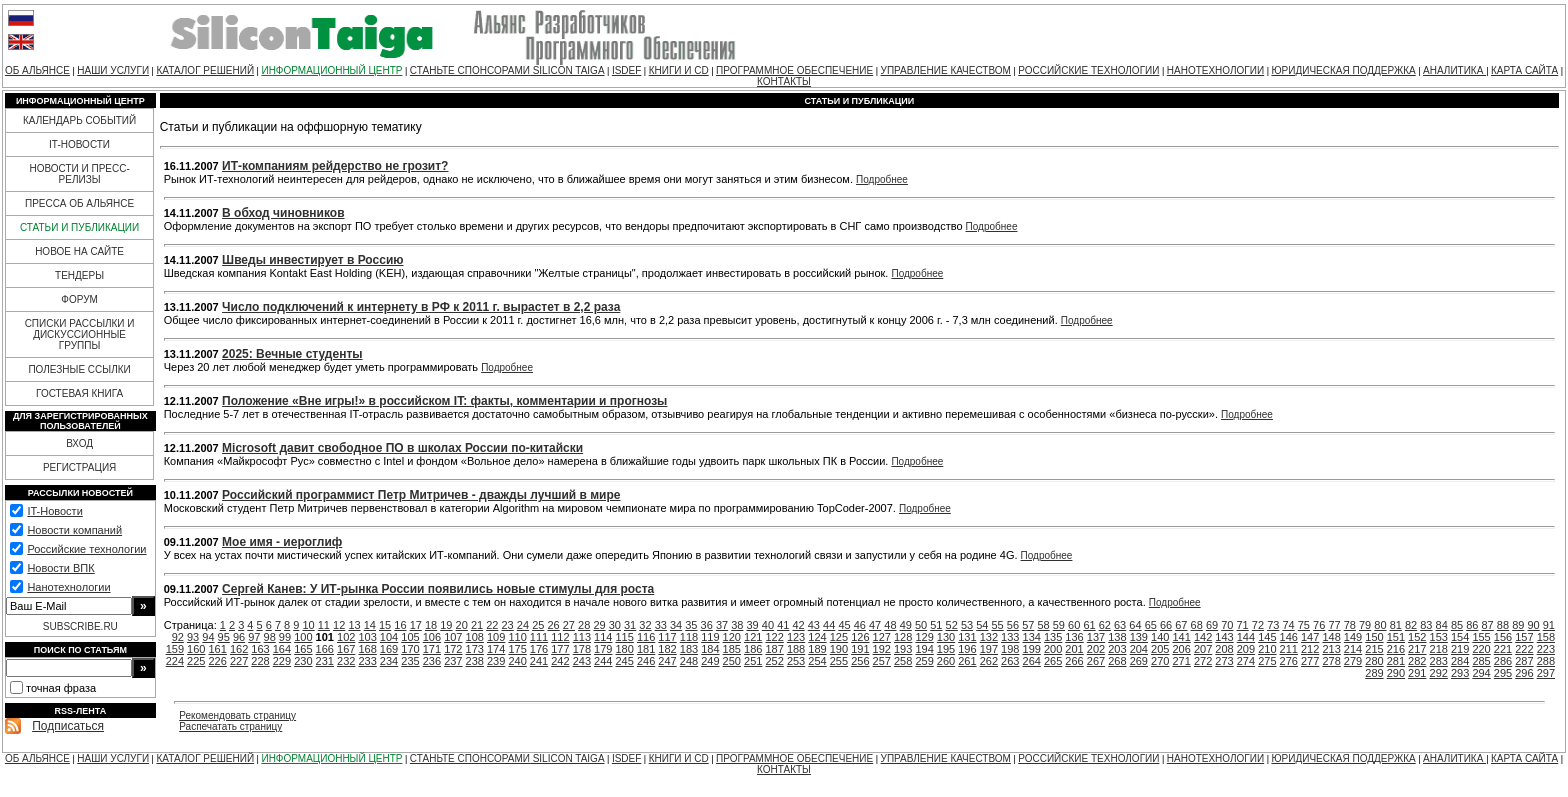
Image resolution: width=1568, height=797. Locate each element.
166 (325, 649)
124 (817, 637)
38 (737, 625)
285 (1481, 661)
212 (1310, 649)
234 (389, 661)
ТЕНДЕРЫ (79, 275)
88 (1503, 625)
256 (860, 661)
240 (517, 661)
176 (539, 649)
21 (477, 625)
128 (903, 637)
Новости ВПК (60, 568)
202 (1096, 649)
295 (1503, 673)
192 (882, 649)
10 (308, 625)
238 (475, 661)
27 (569, 625)
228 (260, 661)
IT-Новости (54, 511)
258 (903, 661)
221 (1503, 649)
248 (689, 661)
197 (989, 649)
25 (538, 625)
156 (1503, 637)
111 (539, 637)
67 (1181, 625)
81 (1396, 625)
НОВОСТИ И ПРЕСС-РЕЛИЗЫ (79, 174)
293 (1460, 673)
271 (1181, 661)
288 (1546, 661)
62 (1105, 625)
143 (1224, 637)
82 (1411, 625)
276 (1289, 661)
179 (603, 649)
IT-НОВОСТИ (79, 144)
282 (1417, 661)
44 (829, 625)
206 (1181, 649)
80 (1380, 625)
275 (1267, 661)
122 (774, 637)
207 (1203, 649)
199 (1032, 649)
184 (710, 649)
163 (260, 649)
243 (582, 661)
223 (1546, 649)
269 (1139, 661)
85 (1457, 625)
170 (410, 649)
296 (1524, 673)
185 (732, 649)
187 (774, 649)
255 (839, 661)
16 (400, 625)
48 (890, 625)
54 (982, 625)
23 (508, 625)
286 (1503, 661)
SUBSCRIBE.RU (80, 626)
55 (998, 625)
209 (1246, 649)
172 (453, 649)
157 (1524, 637)
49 (906, 625)
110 (517, 637)
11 (324, 625)
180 (625, 649)
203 (1117, 649)
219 (1460, 649)
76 (1319, 625)
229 (282, 661)
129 (924, 637)
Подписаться (68, 726)
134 (1032, 637)
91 (1549, 625)
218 (1439, 649)
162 (239, 649)
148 (1331, 637)
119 (710, 637)
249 (710, 661)
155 (1481, 637)
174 (496, 649)
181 (646, 649)
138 (1117, 637)
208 (1224, 649)
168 (367, 649)
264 (1032, 661)
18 (431, 625)
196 (967, 649)
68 (1197, 625)
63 (1120, 625)
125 (839, 637)
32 (645, 625)
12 (339, 625)
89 (1518, 625)
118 (689, 637)
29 (599, 625)
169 (389, 649)
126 (860, 637)
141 (1181, 637)
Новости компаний (74, 530)
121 (753, 637)
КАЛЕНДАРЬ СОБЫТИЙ (79, 120)
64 (1135, 625)
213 (1331, 649)
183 (689, 649)
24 (523, 625)
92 (178, 637)
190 (839, 649)
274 (1246, 661)
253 (796, 661)
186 (753, 649)
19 (446, 625)
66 (1166, 625)
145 (1267, 637)
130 (946, 637)
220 (1481, 649)
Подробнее (882, 179)
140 (1160, 637)
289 (1374, 673)
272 (1203, 661)
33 (661, 625)
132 (989, 637)
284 (1460, 661)
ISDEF (626, 70)
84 (1442, 625)
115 (625, 637)
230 (303, 661)
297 (1546, 673)
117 (667, 637)
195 (946, 649)
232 (346, 661)
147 (1310, 637)
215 (1374, 649)
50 (921, 625)
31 (630, 625)
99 (285, 637)
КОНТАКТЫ (784, 81)
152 (1417, 637)
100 (303, 637)
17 (416, 625)
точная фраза (61, 688)
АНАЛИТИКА (1454, 70)
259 (924, 661)
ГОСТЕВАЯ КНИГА (79, 393)
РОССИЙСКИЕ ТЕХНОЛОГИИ (1088, 70)
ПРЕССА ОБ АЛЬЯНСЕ (79, 203)
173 (475, 649)
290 (1396, 673)
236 (432, 661)
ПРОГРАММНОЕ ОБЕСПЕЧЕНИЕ (794, 70)
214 (1353, 649)
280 (1374, 661)
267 (1096, 661)
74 (1288, 625)
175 (517, 649)
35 (691, 625)
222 (1524, 649)
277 (1310, 661)
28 (584, 625)
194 (924, 649)
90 (1533, 625)
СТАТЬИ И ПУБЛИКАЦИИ (79, 227)
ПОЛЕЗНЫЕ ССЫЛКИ (79, 369)
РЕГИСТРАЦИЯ (79, 467)
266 (1074, 661)
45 (844, 625)
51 (936, 625)
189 (817, 649)
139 (1139, 637)
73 (1273, 625)
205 (1160, 649)
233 (367, 661)
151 (1396, 637)
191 (860, 649)
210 (1267, 649)
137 (1096, 637)
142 (1203, 637)
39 (753, 625)
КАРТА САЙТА (1524, 70)
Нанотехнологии (68, 587)
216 (1396, 649)
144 (1246, 637)
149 (1353, 637)
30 (615, 625)
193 (903, 649)
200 (1053, 649)
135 (1053, 637)
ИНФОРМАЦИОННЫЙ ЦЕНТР (331, 70)
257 (882, 661)
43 (814, 625)
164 (282, 649)
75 (1304, 625)
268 (1117, 661)
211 (1289, 649)
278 (1331, 661)
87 (1488, 625)
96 (239, 637)
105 (410, 637)
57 (1028, 625)
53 (967, 625)
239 (496, 661)
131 (967, 637)
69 (1212, 625)
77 (1334, 625)
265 (1053, 661)
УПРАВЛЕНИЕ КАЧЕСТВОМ (946, 70)
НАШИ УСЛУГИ (113, 70)
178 (582, 649)
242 (560, 661)
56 (1013, 625)
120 (732, 637)
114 (603, 637)
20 (462, 625)
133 (1010, 637)
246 (646, 661)
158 (1546, 637)
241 (539, 661)
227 (239, 661)
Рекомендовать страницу (237, 715)
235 (410, 661)
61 (1089, 625)
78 (1350, 625)
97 (254, 637)
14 (370, 625)
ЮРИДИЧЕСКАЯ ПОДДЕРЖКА (1343, 70)
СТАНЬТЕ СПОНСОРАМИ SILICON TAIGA (507, 70)
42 (798, 625)
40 (768, 625)
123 (796, 637)
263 (1010, 661)
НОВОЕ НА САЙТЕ (79, 251)
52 (952, 625)
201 (1074, 649)
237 (453, 661)
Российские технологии (86, 549)
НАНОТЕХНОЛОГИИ (1215, 70)
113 (582, 637)
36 (707, 625)
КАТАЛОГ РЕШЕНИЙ (205, 70)
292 (1439, 673)
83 (1426, 625)
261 (967, 661)
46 (860, 625)
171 (432, 649)
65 (1151, 625)
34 (676, 625)
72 (1258, 625)
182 (667, 649)
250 (732, 661)
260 (946, 661)
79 (1365, 625)
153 (1439, 637)
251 (753, 661)
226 (217, 661)
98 (270, 637)
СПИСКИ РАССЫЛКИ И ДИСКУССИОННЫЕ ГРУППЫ (80, 334)
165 (303, 649)
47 (875, 625)
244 (603, 661)
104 (389, 637)
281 (1396, 661)
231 (325, 661)
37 (722, 625)
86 (1472, 625)
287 (1524, 661)
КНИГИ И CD (679, 70)
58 (1043, 625)
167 (346, 649)
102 (346, 637)
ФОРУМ (79, 299)
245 (625, 661)
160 (196, 649)
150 (1374, 637)
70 (1227, 625)
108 (475, 637)
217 (1417, 649)
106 (432, 637)
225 (196, 661)
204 (1139, 649)
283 (1439, 661)
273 (1224, 661)
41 (783, 625)
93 (193, 637)
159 (175, 649)
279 (1353, 661)
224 (175, 661)
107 (453, 637)
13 (354, 625)
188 (796, 649)
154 (1460, 637)
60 (1074, 625)
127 (882, 637)
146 (1289, 637)
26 (553, 625)
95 (224, 637)
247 (667, 661)
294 (1481, 673)
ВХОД (79, 443)
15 (385, 625)
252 (774, 661)
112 (560, 637)
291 (1417, 673)
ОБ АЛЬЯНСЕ (37, 70)
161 (217, 649)
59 (1059, 625)
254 (817, 661)
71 (1243, 625)
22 (492, 625)
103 (367, 637)
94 (208, 637)
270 (1160, 661)
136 (1074, 637)
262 (989, 661)
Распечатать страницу (230, 726)
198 (1010, 649)
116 (646, 637)
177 (560, 649)
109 (496, 637)
